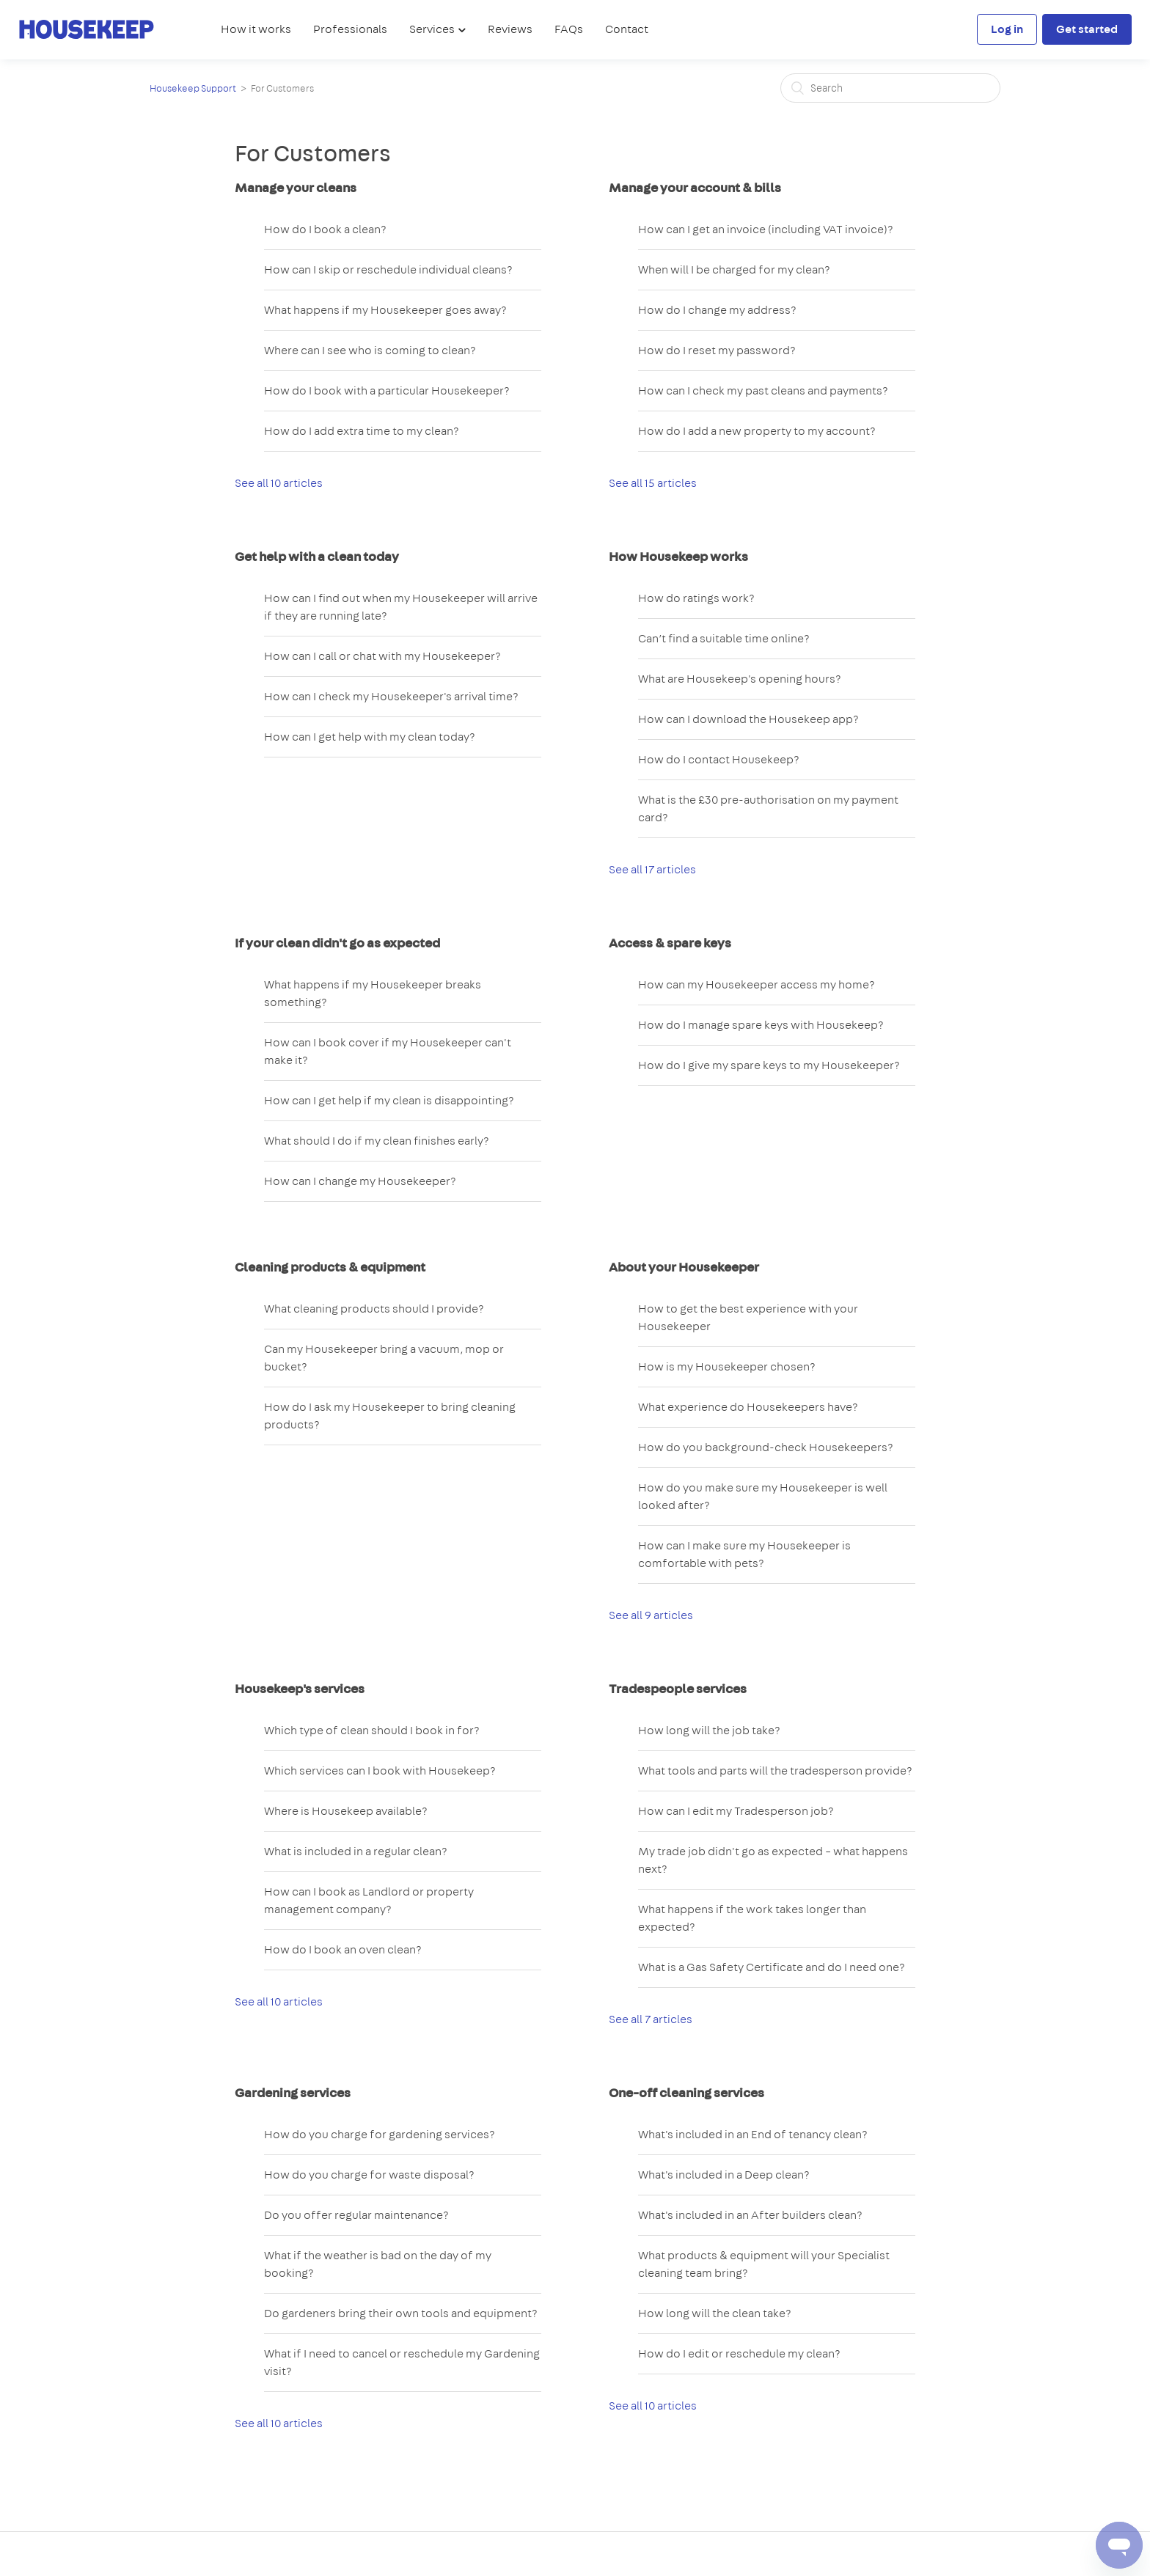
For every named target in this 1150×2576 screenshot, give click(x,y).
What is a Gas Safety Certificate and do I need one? (771, 1967)
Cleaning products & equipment (330, 1267)
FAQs (568, 29)
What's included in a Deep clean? (724, 2174)
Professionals (350, 29)
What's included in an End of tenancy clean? (753, 2134)
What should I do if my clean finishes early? (376, 1140)
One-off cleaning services (686, 2093)
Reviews (510, 29)
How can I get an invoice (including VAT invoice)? (765, 229)
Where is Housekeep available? (346, 1811)
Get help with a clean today (317, 556)
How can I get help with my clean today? (369, 736)
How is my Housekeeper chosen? (727, 1366)
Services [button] (433, 29)
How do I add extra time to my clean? (361, 430)
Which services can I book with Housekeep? (380, 1770)
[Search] (890, 88)
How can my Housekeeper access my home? (756, 984)
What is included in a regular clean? (355, 1851)
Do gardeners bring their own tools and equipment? (401, 2313)
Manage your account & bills (695, 188)
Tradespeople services (678, 1689)
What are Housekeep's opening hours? (739, 678)
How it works (256, 29)
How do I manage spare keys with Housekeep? (761, 1024)
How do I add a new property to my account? (757, 430)
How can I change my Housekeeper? (360, 1181)
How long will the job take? (709, 1730)
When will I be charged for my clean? (734, 269)
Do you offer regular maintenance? (356, 2215)
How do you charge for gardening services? (379, 2134)
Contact (626, 29)
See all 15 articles (653, 483)
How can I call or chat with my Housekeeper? (382, 656)
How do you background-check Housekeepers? (765, 1447)
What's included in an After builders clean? (750, 2215)
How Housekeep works (678, 556)
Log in (1007, 29)
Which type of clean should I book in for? (372, 1730)
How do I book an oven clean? (343, 1949)
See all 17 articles (652, 869)
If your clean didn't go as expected (337, 943)
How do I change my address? (717, 310)
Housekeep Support (193, 88)
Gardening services (293, 2093)
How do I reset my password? (717, 350)
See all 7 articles (650, 2019)
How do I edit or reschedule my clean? (739, 2353)
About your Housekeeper (684, 1267)
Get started (1087, 29)
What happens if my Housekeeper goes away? (385, 310)
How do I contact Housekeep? (718, 759)
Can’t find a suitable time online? (724, 638)
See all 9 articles (651, 1615)
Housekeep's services (300, 1689)
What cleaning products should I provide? (374, 1308)
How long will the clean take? (714, 2313)
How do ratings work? (696, 598)
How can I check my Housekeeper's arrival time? (391, 696)
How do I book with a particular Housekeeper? (387, 390)
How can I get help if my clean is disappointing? (389, 1100)
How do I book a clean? (325, 229)
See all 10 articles (279, 483)
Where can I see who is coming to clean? (370, 350)
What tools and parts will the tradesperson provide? (775, 1770)
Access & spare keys (670, 943)
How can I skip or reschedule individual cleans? (388, 269)
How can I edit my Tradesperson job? (736, 1811)
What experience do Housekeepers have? (748, 1406)
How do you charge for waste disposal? (369, 2174)
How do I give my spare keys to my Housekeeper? (769, 1065)
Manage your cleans (295, 188)
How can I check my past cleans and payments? (763, 390)
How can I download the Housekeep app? (748, 719)
